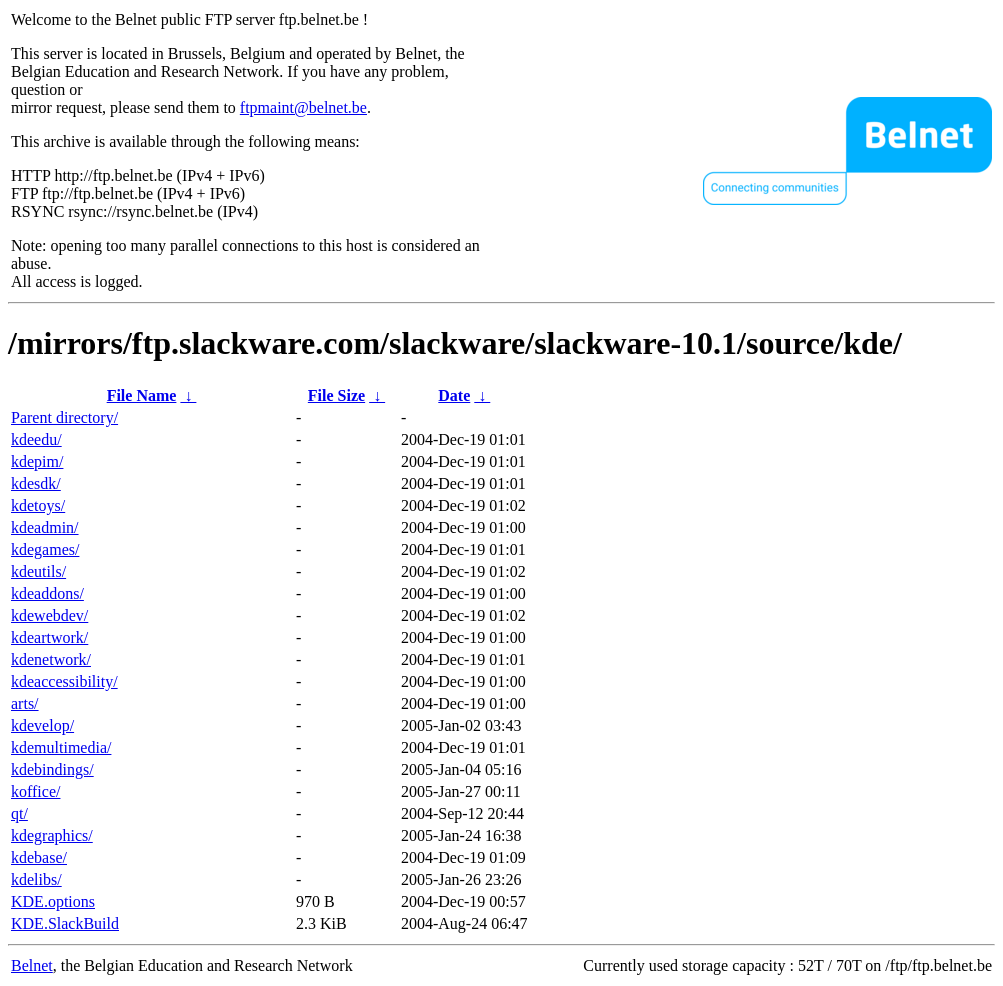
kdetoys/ (38, 505)
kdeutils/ (38, 571)
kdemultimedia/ (61, 747)
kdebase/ (39, 857)
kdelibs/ (36, 879)
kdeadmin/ (45, 527)
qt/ (19, 813)
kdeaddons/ (47, 593)
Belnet (32, 965)
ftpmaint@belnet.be (303, 107)
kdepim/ (37, 461)
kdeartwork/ (49, 637)
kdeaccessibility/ (64, 681)
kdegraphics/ (52, 835)
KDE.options (53, 901)
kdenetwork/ (51, 659)
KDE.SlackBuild (65, 923)
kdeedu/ (36, 439)
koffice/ (35, 791)
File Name (142, 395)
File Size (336, 395)
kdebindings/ (52, 769)
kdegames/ (45, 549)
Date (454, 395)
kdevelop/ (42, 725)
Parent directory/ (64, 417)
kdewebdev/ (49, 615)
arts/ (25, 703)
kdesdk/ (36, 483)
